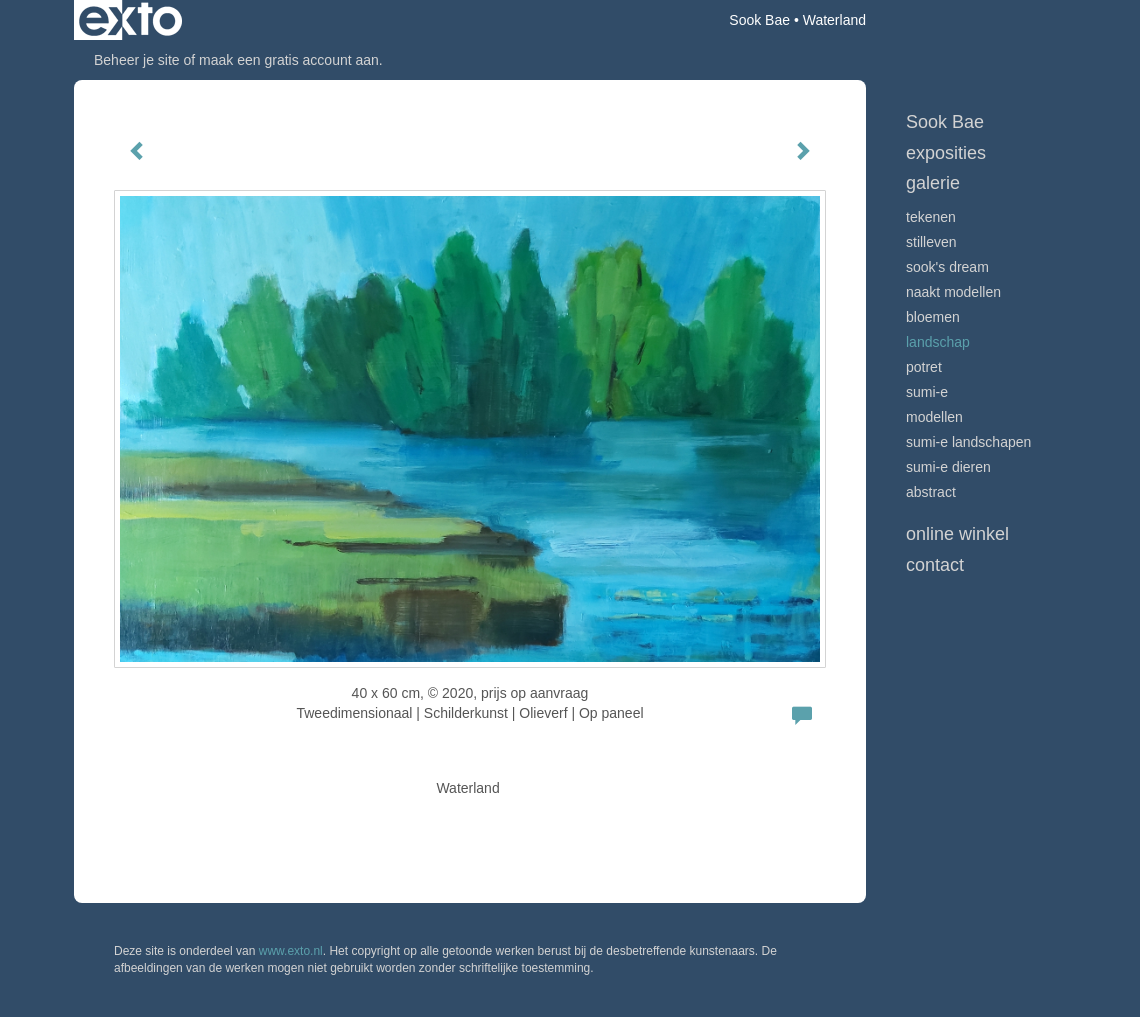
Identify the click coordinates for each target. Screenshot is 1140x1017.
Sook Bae (759, 20)
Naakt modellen (953, 292)
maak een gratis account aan (289, 60)
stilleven (931, 242)
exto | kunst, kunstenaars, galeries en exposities (130, 20)
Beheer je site (137, 60)
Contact (935, 565)
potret (924, 367)
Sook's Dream (947, 267)
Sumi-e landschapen (968, 442)
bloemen (933, 317)
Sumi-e (927, 392)
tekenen (931, 217)
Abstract (931, 492)
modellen (934, 417)
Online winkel (957, 534)
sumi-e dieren (948, 467)
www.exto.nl (291, 951)
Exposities (946, 153)
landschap (938, 342)
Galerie (933, 183)
